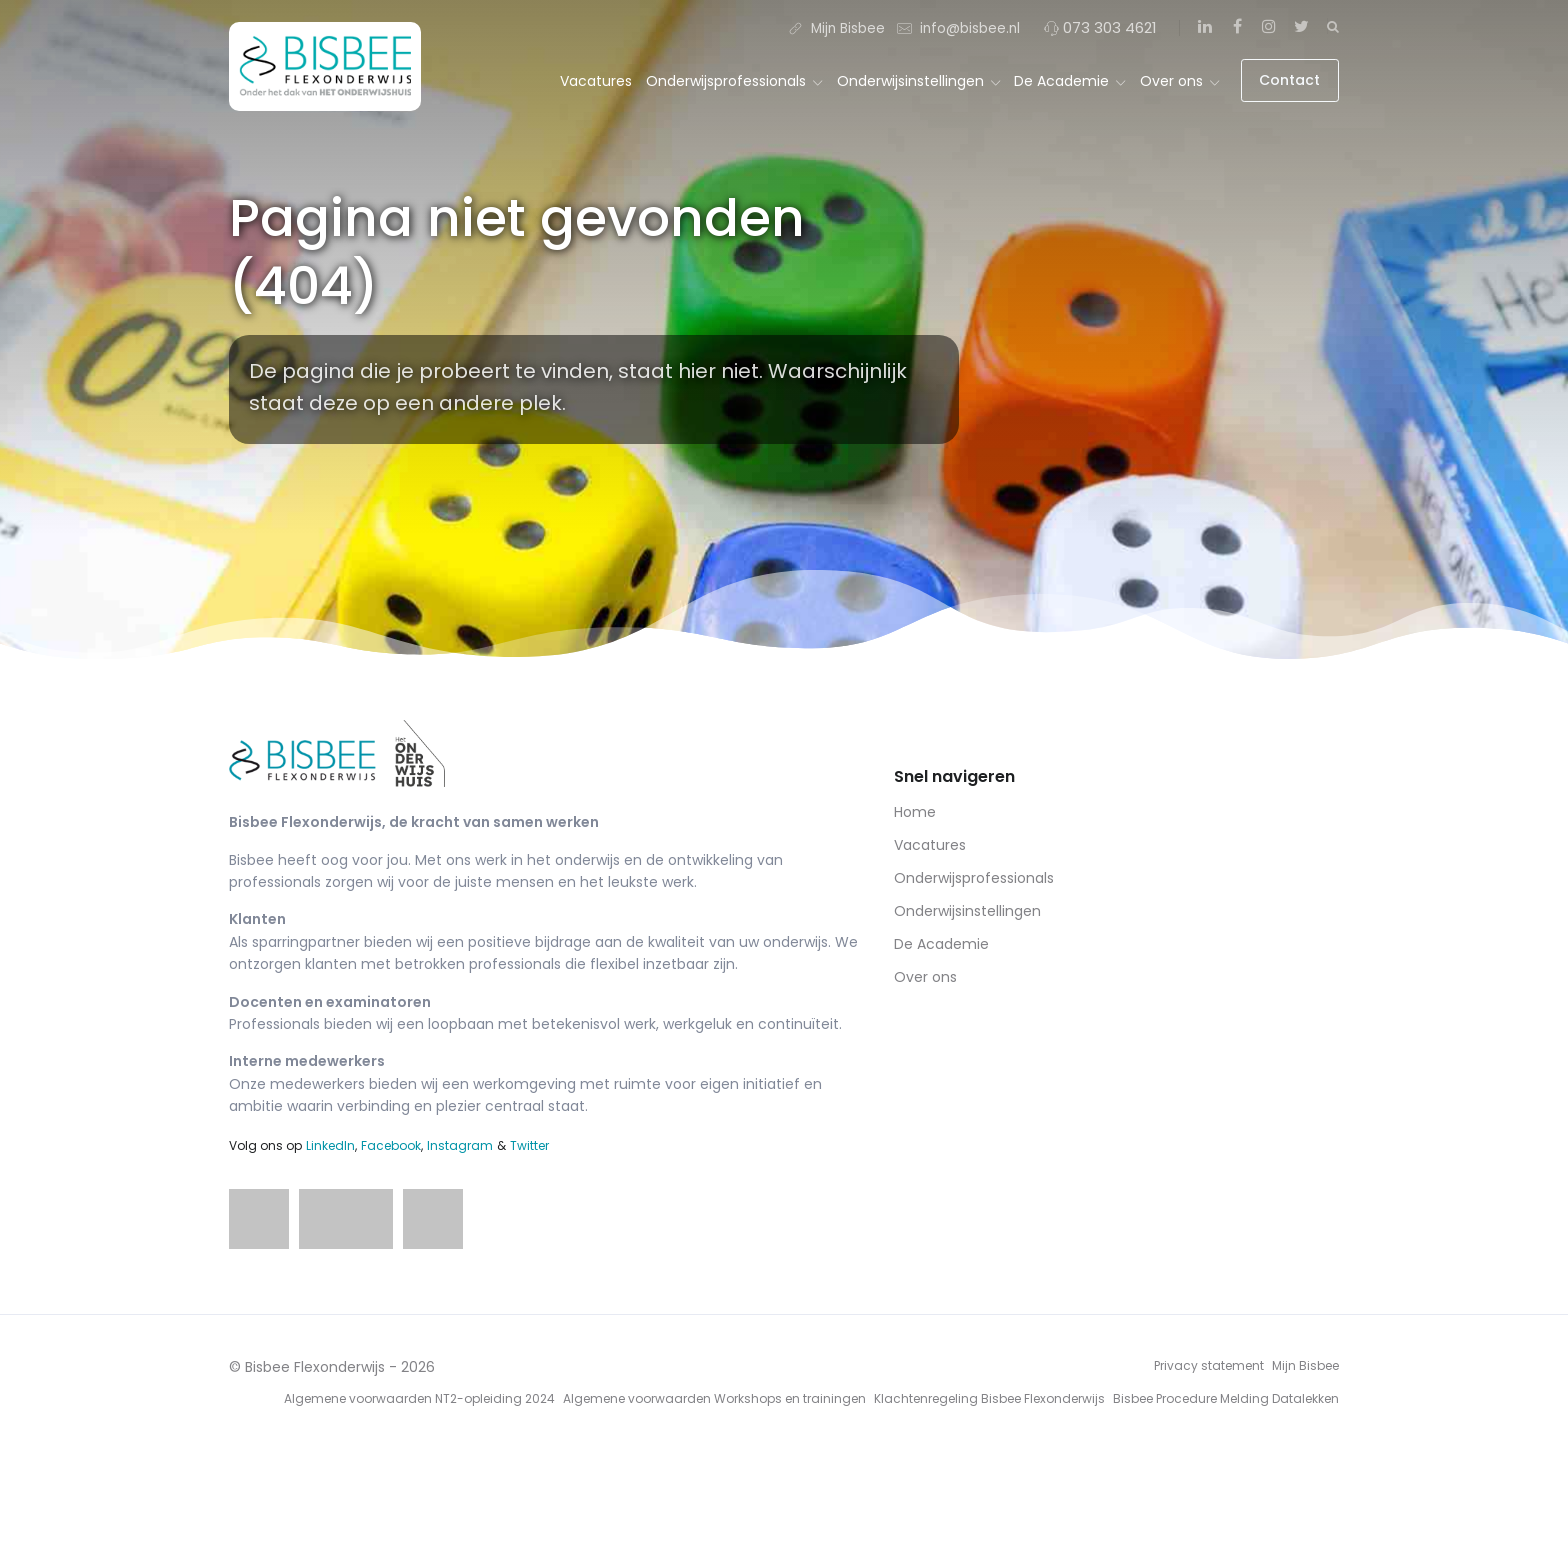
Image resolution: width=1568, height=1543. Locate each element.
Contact (1289, 80)
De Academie (1069, 81)
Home (915, 812)
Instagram (460, 1145)
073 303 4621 (1100, 27)
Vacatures (596, 81)
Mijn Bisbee (836, 27)
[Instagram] (1269, 27)
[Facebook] (1237, 27)
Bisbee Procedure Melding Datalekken (1226, 1398)
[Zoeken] (1333, 26)
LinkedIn (330, 1145)
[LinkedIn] (1205, 27)
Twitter (529, 1145)
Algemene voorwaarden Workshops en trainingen (714, 1398)
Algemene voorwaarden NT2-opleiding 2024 (419, 1398)
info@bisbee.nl (958, 27)
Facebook (391, 1145)
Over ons (1179, 81)
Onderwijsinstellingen (918, 81)
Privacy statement (1209, 1365)
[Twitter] (1301, 27)
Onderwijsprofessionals (734, 81)
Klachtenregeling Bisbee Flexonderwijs (989, 1398)
